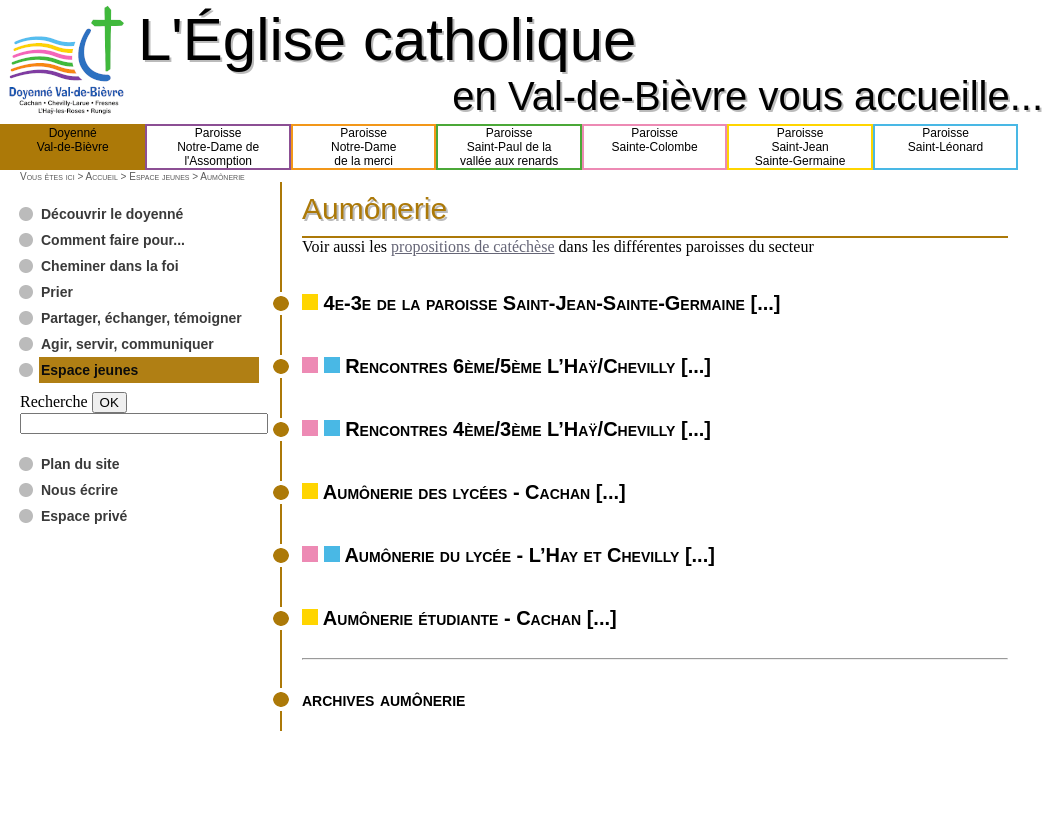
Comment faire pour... (113, 240)
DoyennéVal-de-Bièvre (73, 147)
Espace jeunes (159, 176)
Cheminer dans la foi (110, 266)
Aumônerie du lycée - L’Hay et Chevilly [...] (529, 555)
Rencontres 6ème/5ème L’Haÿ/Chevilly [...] (528, 366)
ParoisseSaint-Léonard (945, 147)
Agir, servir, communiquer (127, 344)
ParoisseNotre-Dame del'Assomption (218, 147)
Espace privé (84, 516)
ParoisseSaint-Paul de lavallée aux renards (509, 147)
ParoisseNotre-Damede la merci (363, 147)
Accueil (101, 176)
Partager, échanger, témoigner (141, 318)
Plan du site (80, 464)
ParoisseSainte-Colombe (655, 147)
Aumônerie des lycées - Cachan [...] (474, 492)
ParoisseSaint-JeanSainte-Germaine (800, 147)
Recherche (54, 401)
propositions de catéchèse (473, 246)
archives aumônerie (383, 699)
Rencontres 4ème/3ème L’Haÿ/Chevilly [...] (528, 429)
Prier (57, 292)
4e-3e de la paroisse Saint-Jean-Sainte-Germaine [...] (552, 303)
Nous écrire (79, 490)
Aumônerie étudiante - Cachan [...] (470, 618)
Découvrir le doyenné (112, 214)
